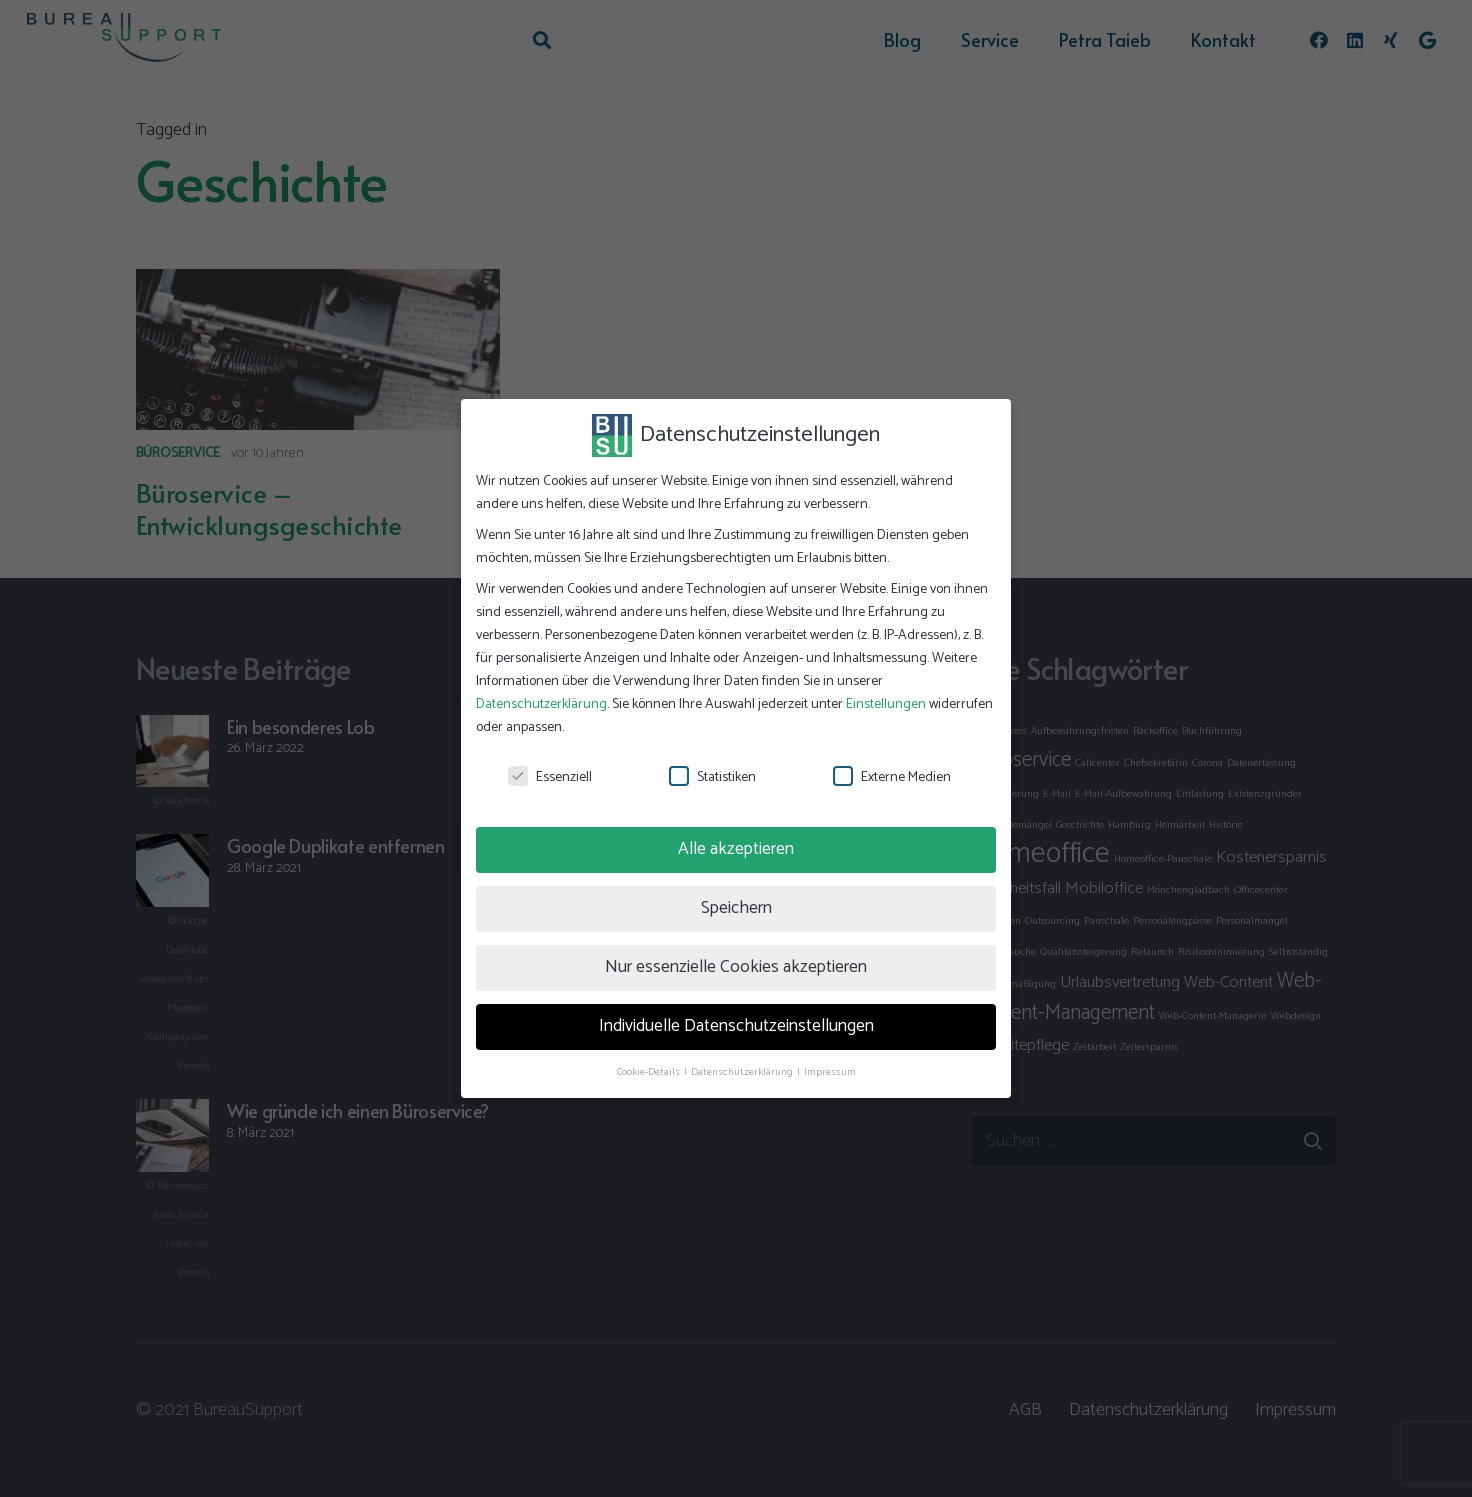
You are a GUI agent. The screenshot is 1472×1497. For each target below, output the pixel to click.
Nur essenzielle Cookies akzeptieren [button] (736, 967)
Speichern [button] (736, 908)
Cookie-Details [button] (649, 1072)
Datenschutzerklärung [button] (743, 1072)
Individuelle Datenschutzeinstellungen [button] (736, 1026)
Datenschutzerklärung (541, 704)
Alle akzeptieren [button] (736, 849)
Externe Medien (892, 777)
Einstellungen (886, 704)
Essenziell (550, 777)
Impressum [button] (830, 1072)
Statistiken (712, 777)
